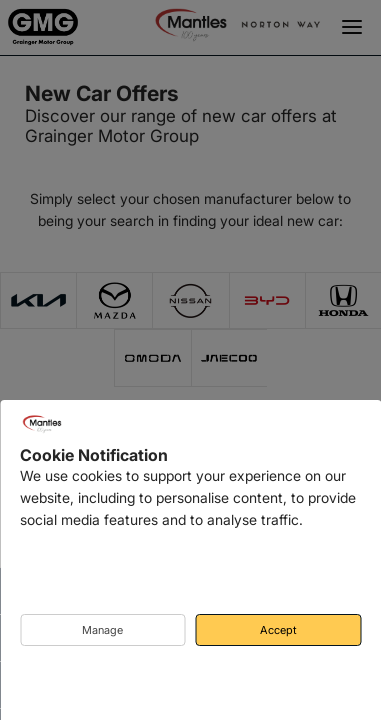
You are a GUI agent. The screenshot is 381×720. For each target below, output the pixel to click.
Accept (278, 630)
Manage (102, 630)
